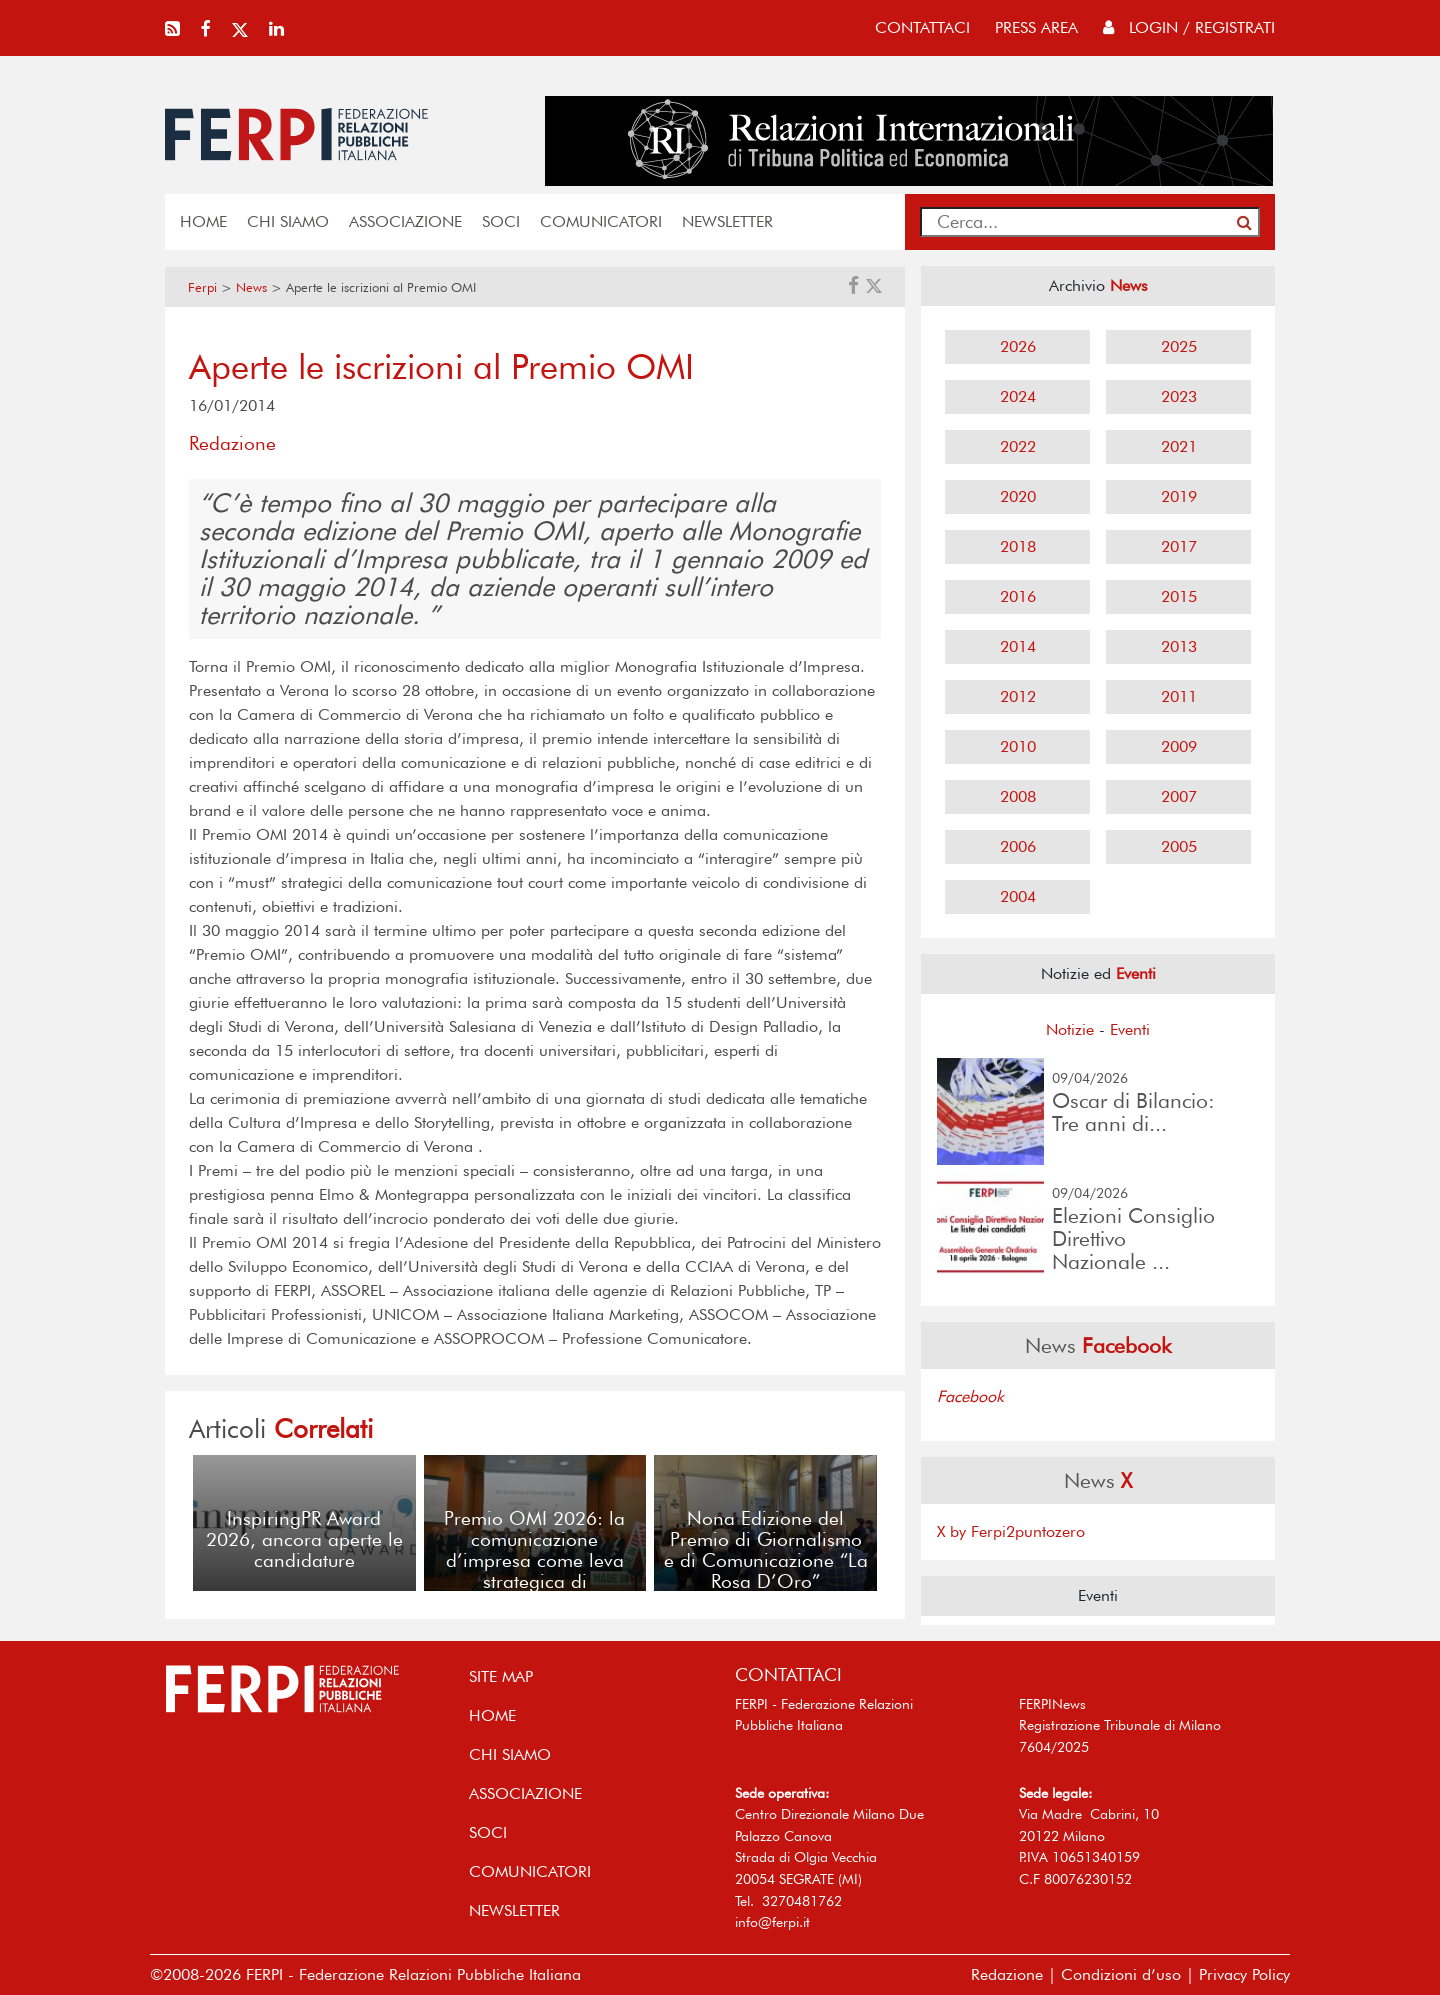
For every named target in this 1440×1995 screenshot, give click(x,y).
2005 (1179, 846)
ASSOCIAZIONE (405, 221)
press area (1036, 27)
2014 (1018, 646)
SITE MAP (501, 1676)
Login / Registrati (1189, 27)
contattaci (922, 27)
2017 (1179, 546)
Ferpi (202, 287)
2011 (1179, 696)
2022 (1018, 446)
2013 (1179, 646)
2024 (1018, 396)
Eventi (1130, 1029)
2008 (1018, 796)
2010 (1018, 746)
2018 (1018, 546)
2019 (1179, 496)
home (203, 221)
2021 (1179, 446)
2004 (1018, 896)
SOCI (501, 221)
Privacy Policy (1244, 1974)
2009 (1179, 746)
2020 (1018, 496)
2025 (1179, 346)
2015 (1179, 596)
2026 (1018, 346)
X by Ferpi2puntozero (1011, 1531)
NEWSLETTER (727, 221)
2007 (1179, 796)
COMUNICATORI (601, 221)
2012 (1018, 696)
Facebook (970, 1396)
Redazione (1007, 1974)
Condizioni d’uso (1121, 1974)
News (251, 287)
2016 (1018, 596)
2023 (1179, 396)
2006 (1018, 846)
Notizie (1070, 1029)
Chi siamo (288, 221)
